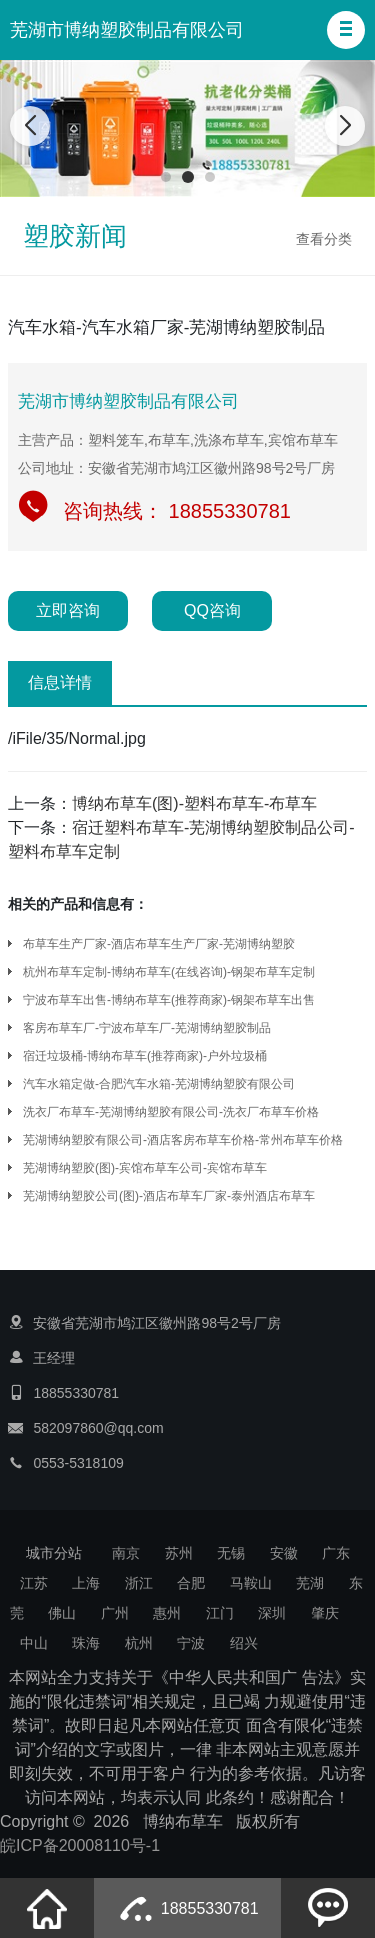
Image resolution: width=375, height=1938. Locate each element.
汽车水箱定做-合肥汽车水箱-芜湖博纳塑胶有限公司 (159, 1084)
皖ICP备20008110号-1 (80, 1845)
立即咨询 (68, 610)
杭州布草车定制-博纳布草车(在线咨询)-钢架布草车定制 (169, 972)
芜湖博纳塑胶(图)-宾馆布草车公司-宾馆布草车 (145, 1168)
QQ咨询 (212, 610)
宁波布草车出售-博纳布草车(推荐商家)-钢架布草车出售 (169, 1000)
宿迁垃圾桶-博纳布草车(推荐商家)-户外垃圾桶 (145, 1056)
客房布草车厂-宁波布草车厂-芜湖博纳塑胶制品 (147, 1028)
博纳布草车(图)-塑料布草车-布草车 (194, 803)
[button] (346, 30)
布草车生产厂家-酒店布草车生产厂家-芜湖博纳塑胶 (159, 944)
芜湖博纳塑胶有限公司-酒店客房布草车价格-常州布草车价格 (183, 1140)
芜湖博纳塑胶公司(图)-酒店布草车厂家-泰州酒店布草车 (169, 1196)
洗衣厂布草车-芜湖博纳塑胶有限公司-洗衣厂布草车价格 (171, 1112)
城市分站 (54, 1553)
